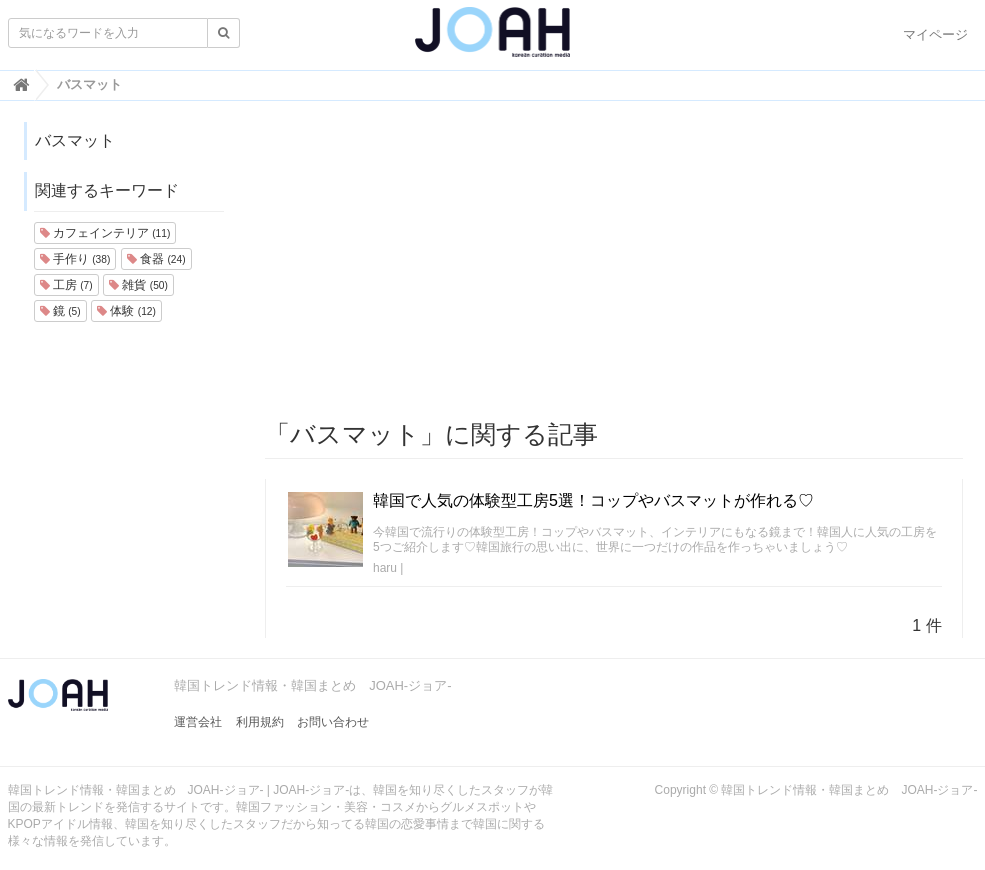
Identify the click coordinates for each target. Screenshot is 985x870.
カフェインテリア (105, 233)
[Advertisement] (614, 261)
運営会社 (198, 722)
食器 (156, 259)
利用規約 (260, 722)
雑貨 (138, 285)
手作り (75, 259)
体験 (126, 311)
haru (385, 568)
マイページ (935, 34)
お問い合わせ (333, 722)
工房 (66, 285)
